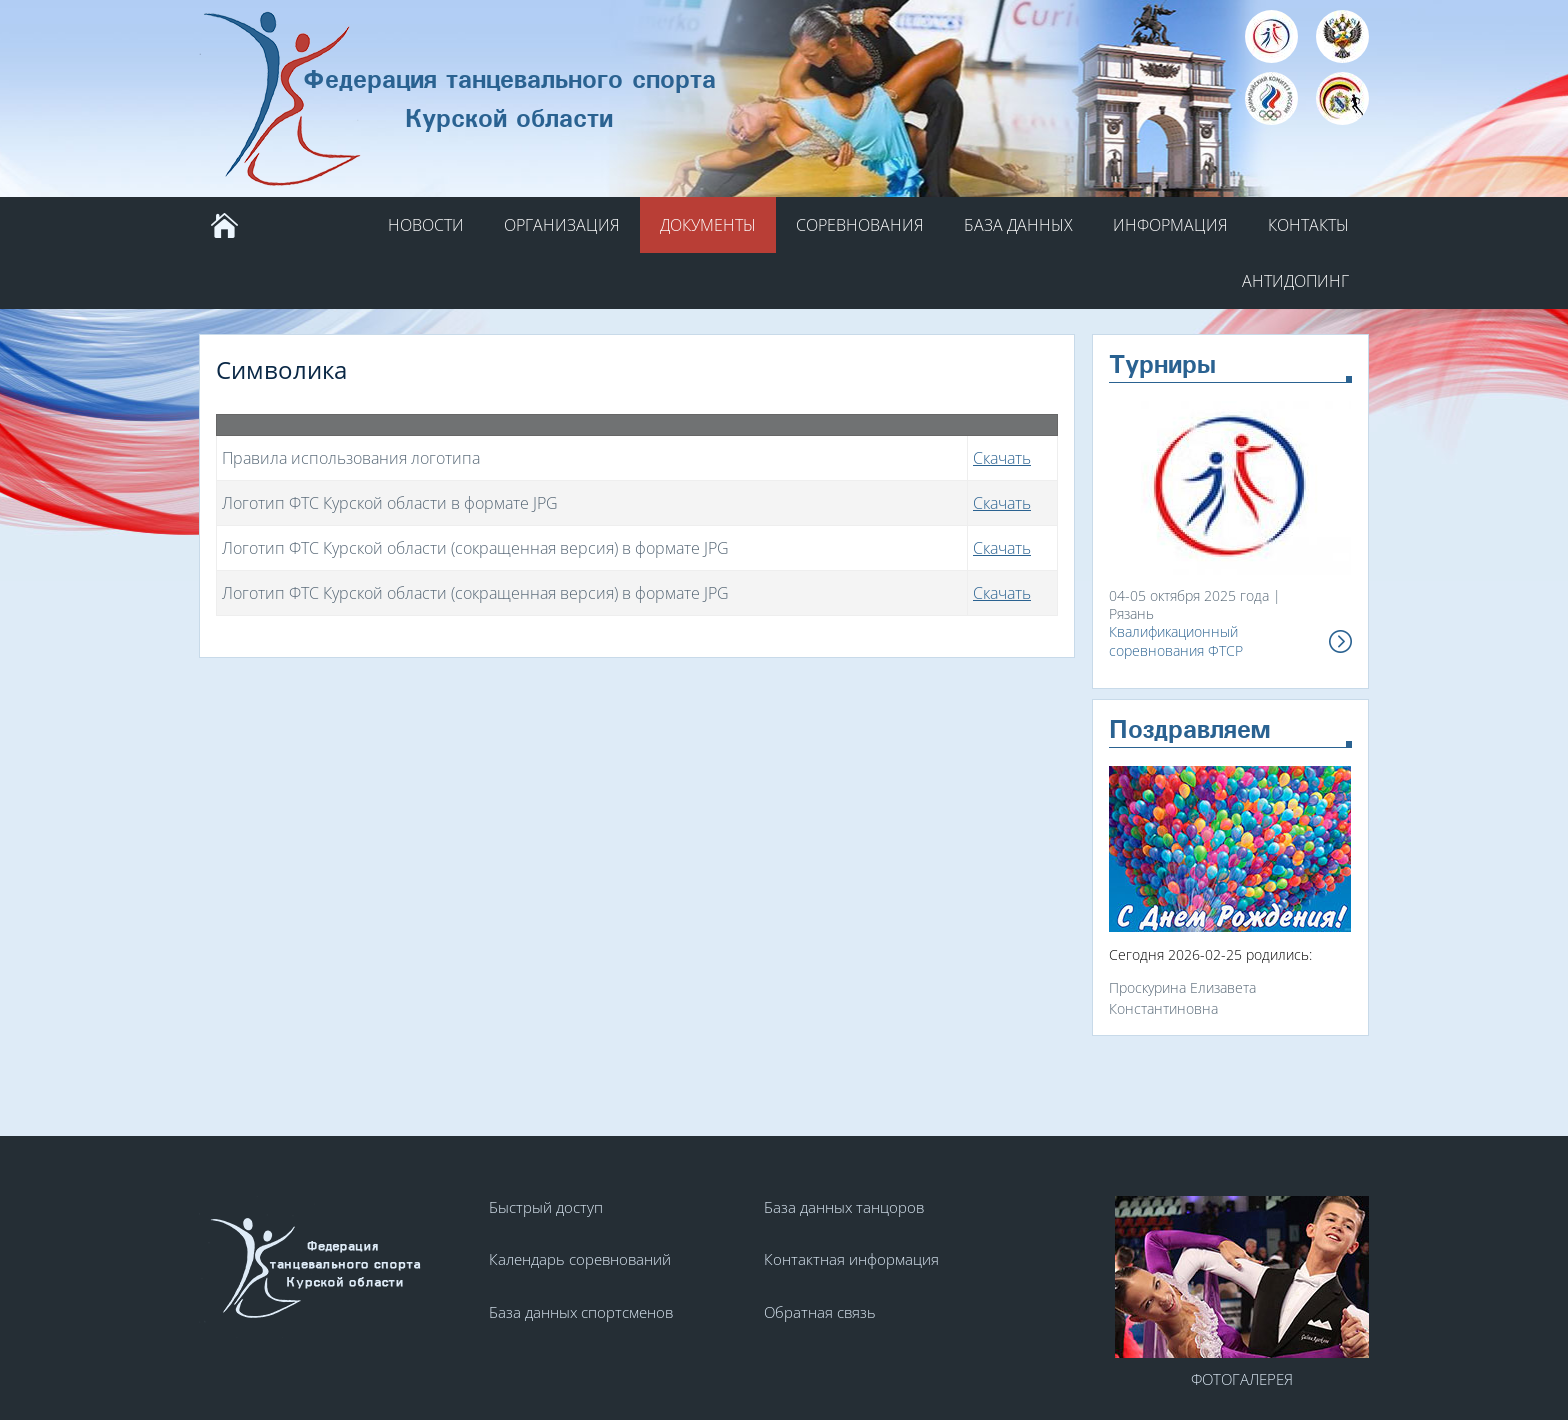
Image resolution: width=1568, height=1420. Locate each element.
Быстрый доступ (546, 1207)
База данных (1018, 225)
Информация (1170, 225)
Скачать (1002, 458)
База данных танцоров (844, 1207)
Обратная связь (820, 1312)
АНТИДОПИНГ (1295, 281)
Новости (426, 225)
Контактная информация (851, 1259)
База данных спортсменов (581, 1312)
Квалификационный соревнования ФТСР (1176, 641)
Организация (562, 225)
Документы (708, 225)
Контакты (1308, 225)
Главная (224, 225)
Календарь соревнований (580, 1259)
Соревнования (860, 225)
